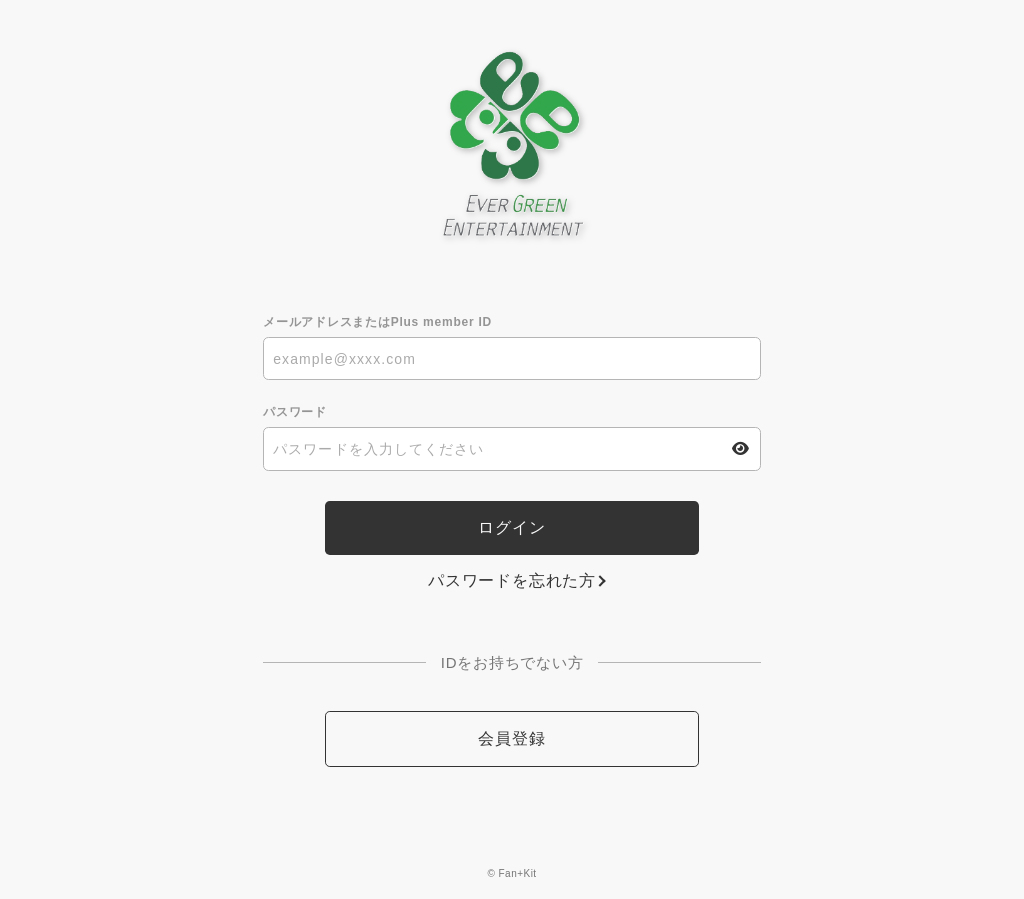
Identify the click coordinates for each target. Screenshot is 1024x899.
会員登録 (511, 738)
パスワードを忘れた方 (512, 580)
